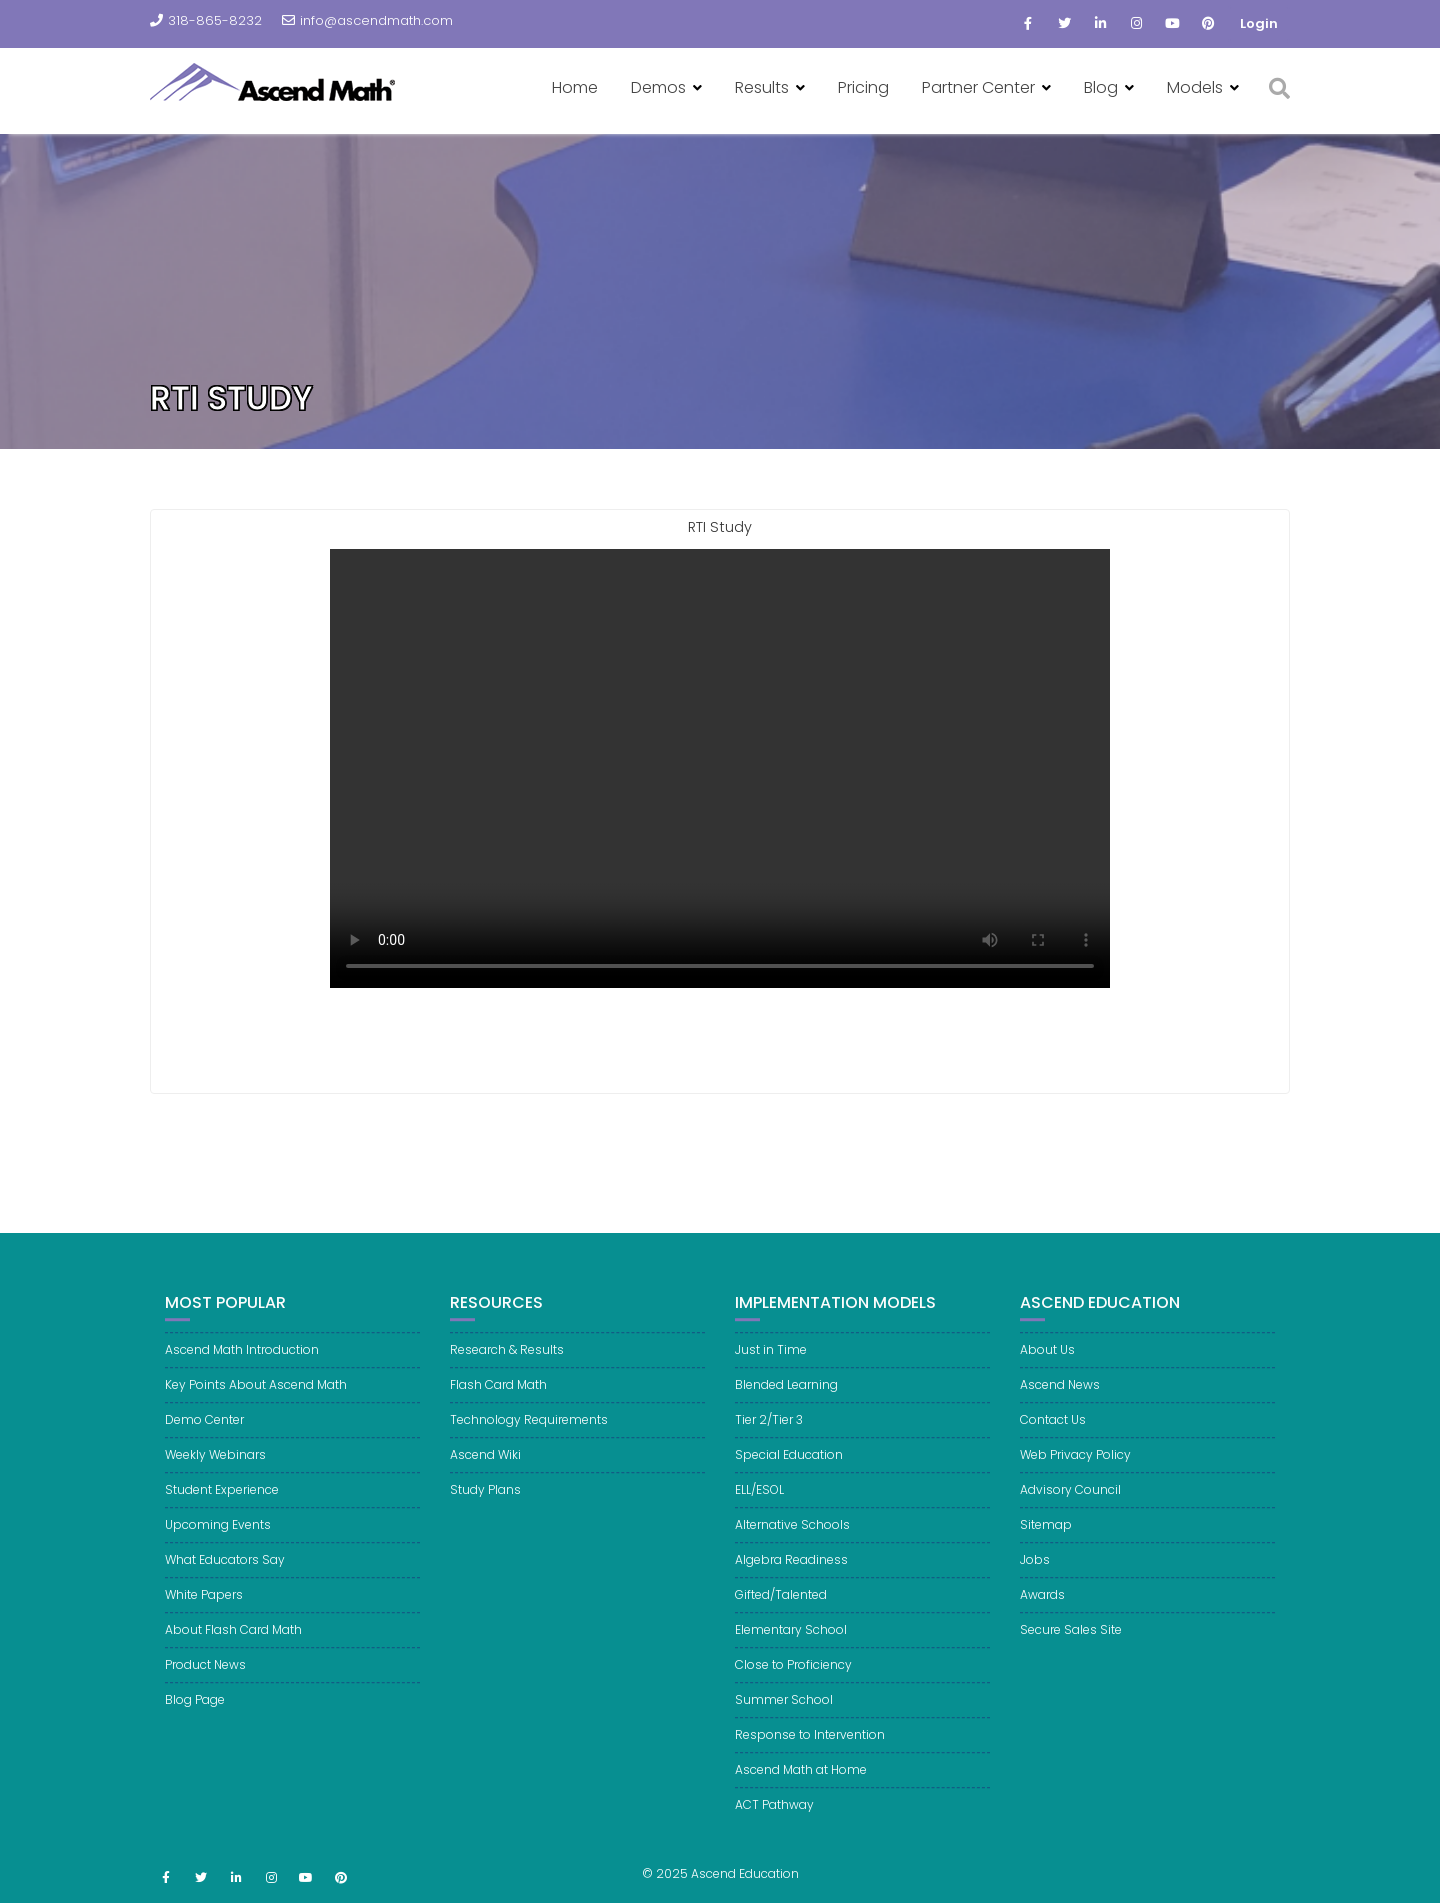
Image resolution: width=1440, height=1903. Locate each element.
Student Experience (222, 1500)
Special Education (789, 1465)
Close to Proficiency (793, 1675)
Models (1195, 87)
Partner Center (978, 87)
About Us (1047, 1360)
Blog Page (195, 1710)
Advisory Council (1070, 1500)
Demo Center (204, 1430)
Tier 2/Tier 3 (769, 1430)
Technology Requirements (529, 1430)
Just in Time (771, 1360)
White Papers (204, 1605)
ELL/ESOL (759, 1500)
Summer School (784, 1710)
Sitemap (1046, 1535)
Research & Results (507, 1360)
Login (1259, 23)
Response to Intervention (810, 1745)
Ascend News (1060, 1395)
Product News (205, 1675)
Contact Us (1053, 1430)
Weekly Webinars (215, 1465)
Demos (658, 87)
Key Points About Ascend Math (256, 1395)
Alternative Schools (792, 1535)
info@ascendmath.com (367, 20)
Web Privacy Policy (1075, 1465)
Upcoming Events (218, 1535)
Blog (1101, 87)
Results (762, 87)
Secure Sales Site (1071, 1640)
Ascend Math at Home (801, 1780)
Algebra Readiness (791, 1570)
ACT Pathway (774, 1815)
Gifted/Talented (781, 1605)
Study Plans (485, 1500)
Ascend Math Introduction (242, 1360)
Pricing (863, 87)
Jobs (1035, 1570)
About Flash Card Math (233, 1640)
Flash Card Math (498, 1395)
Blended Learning (786, 1395)
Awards (1042, 1605)
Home (575, 87)
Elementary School (791, 1640)
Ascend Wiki (485, 1465)
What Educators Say (225, 1570)
